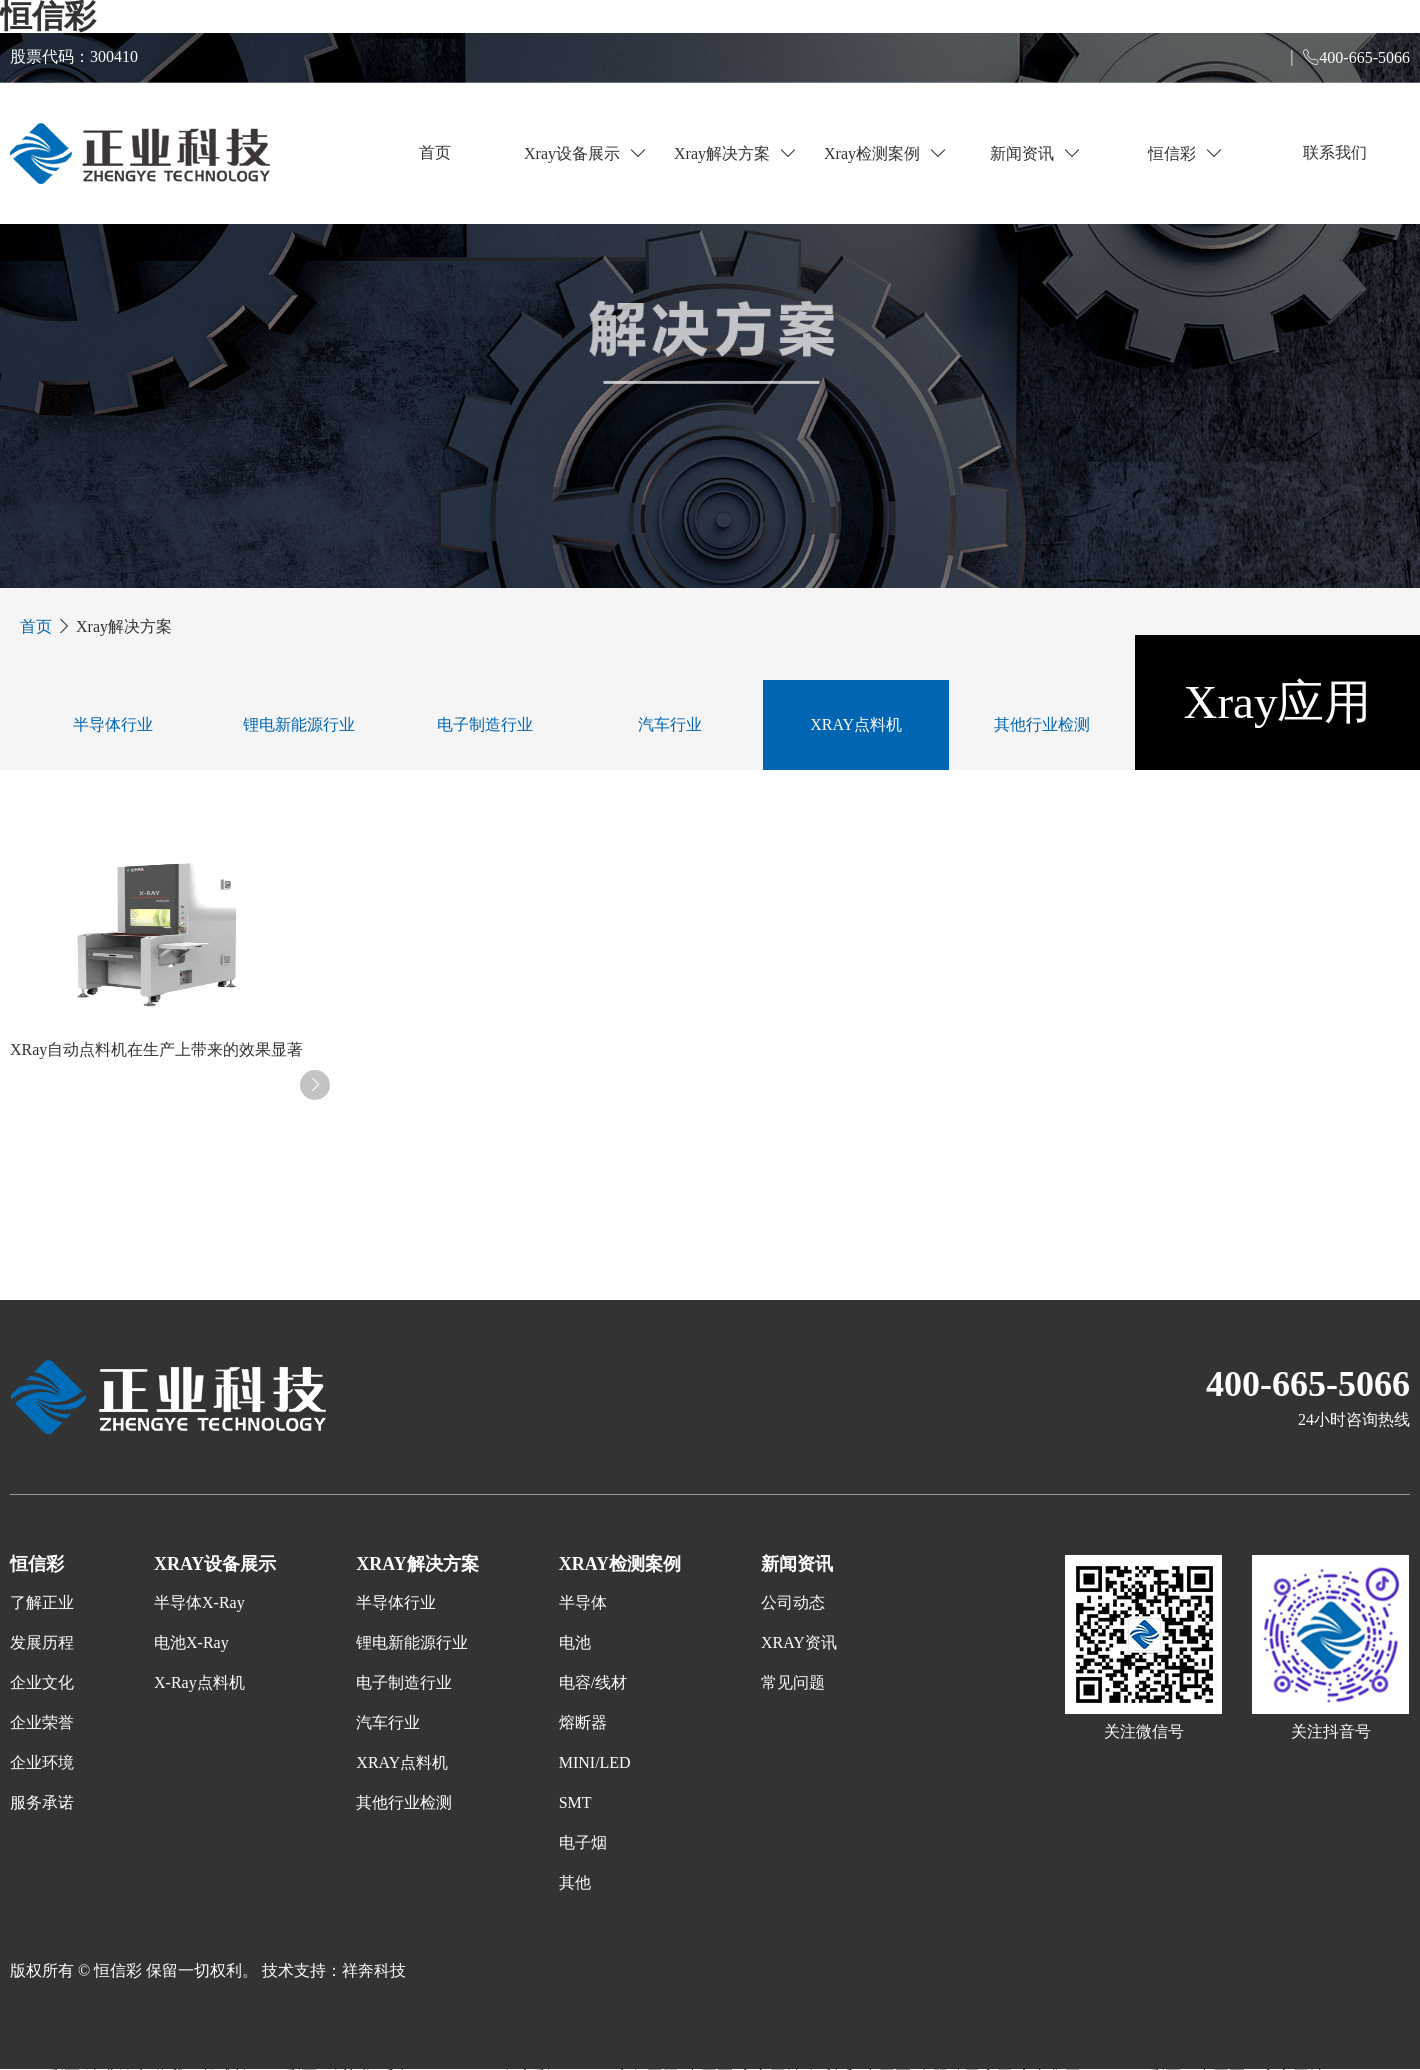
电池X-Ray (191, 1642)
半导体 (583, 1602)
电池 (575, 1642)
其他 (575, 1882)
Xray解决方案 (735, 153)
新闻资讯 (1035, 153)
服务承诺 (42, 1802)
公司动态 (793, 1602)
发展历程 (42, 1642)
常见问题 (793, 1682)
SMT (575, 1802)
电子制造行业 (485, 724)
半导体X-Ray (199, 1602)
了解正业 (42, 1602)
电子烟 (583, 1842)
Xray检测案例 (885, 153)
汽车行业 (670, 724)
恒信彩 (1185, 153)
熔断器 (583, 1722)
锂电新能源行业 (299, 724)
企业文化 (42, 1682)
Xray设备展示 (585, 153)
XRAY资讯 (799, 1642)
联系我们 (1335, 152)
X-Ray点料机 (199, 1682)
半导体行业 (113, 724)
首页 (435, 152)
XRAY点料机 (856, 724)
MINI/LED (595, 1762)
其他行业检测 (1042, 724)
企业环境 (42, 1762)
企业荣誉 (42, 1722)
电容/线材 (593, 1682)
